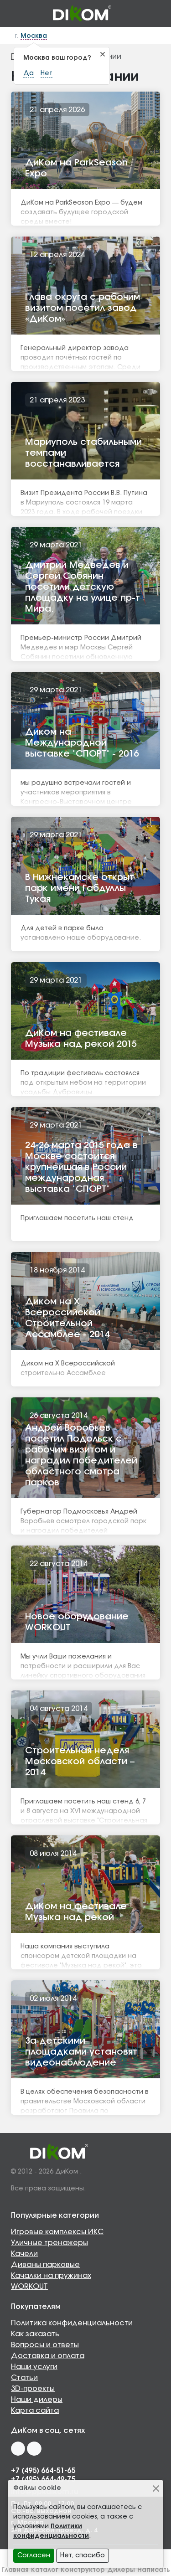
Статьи (24, 2377)
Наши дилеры (36, 2399)
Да (28, 73)
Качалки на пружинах (51, 2275)
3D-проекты (33, 2388)
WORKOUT (29, 2286)
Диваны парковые (45, 2264)
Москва (34, 36)
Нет (46, 73)
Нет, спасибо (82, 2555)
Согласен (33, 2555)
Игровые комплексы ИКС (57, 2232)
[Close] (156, 2488)
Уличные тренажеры (49, 2242)
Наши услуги (34, 2366)
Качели (24, 2253)
